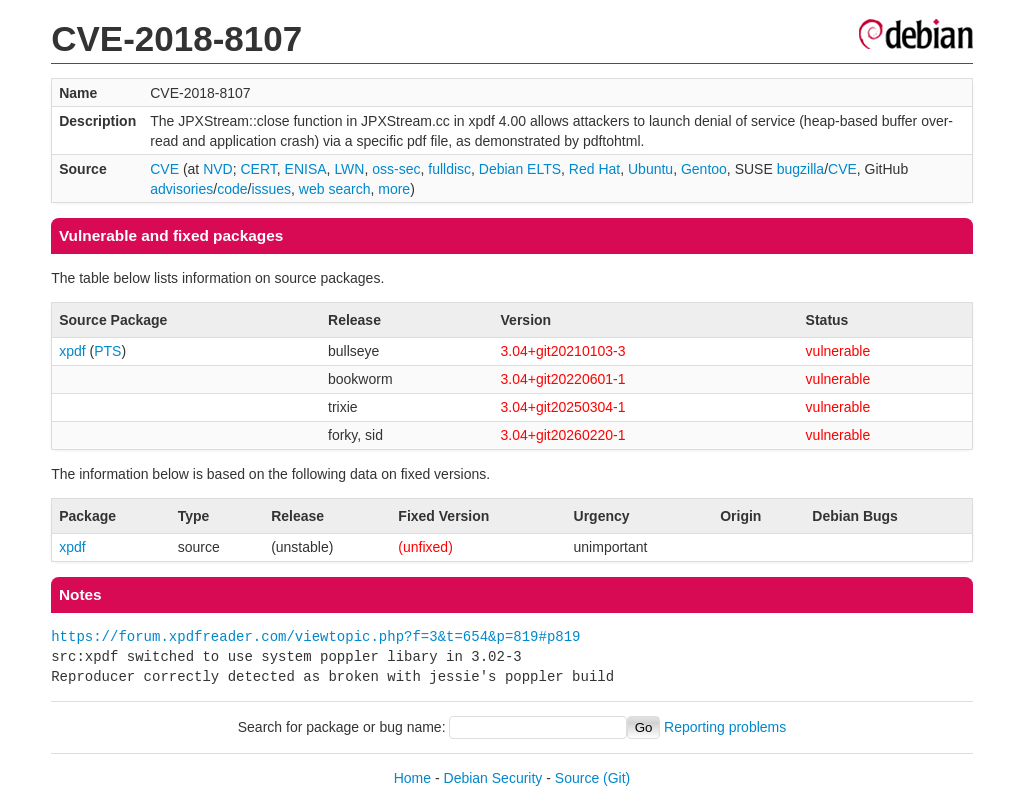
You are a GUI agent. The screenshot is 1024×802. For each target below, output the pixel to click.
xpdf (72, 351)
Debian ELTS (520, 169)
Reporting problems (725, 727)
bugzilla (800, 169)
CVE (164, 169)
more (394, 189)
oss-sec (396, 169)
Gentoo (704, 169)
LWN (349, 169)
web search (335, 189)
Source (577, 778)
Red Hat (594, 169)
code (232, 189)
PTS (107, 351)
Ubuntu (650, 169)
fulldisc (449, 169)
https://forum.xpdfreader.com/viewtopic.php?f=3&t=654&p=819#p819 (315, 636)
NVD (218, 169)
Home (412, 778)
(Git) (616, 778)
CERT (258, 169)
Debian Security (493, 778)
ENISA (306, 169)
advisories (181, 189)
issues (271, 189)
